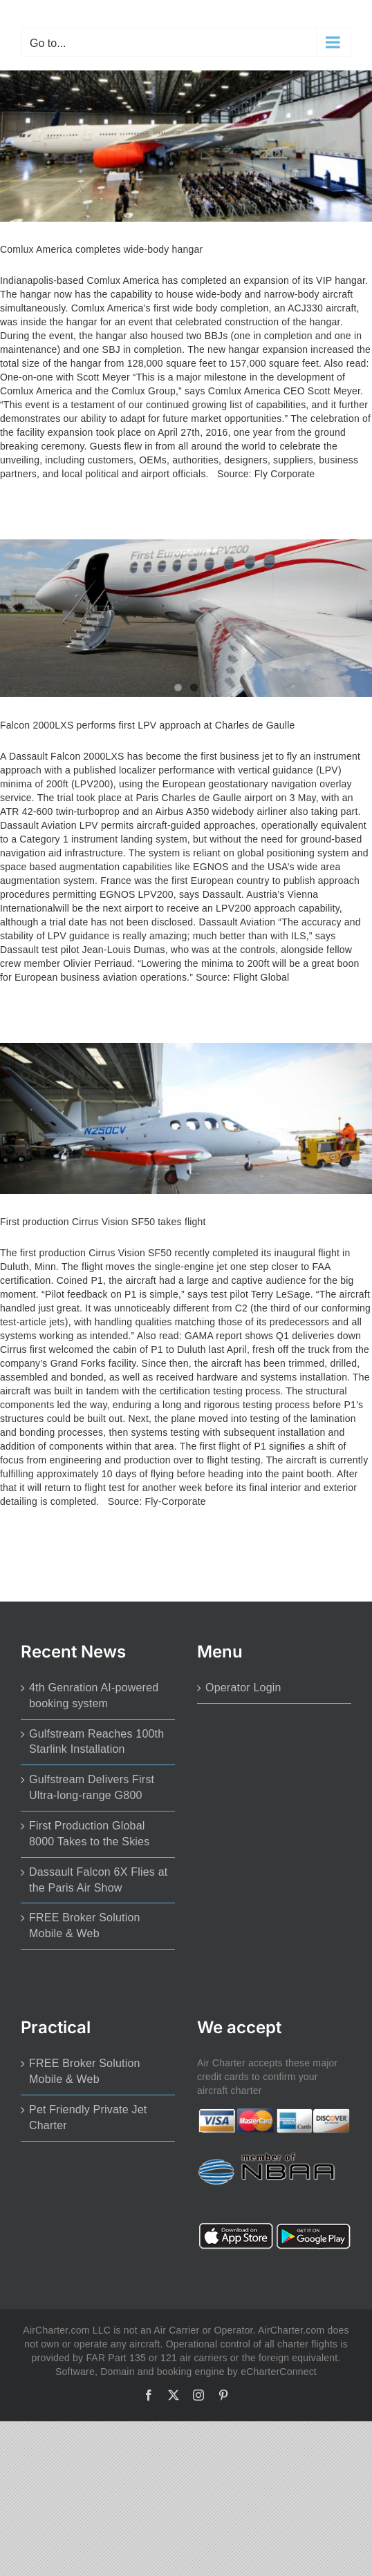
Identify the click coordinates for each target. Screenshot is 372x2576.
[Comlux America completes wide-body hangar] (186, 146)
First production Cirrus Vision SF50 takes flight (103, 1221)
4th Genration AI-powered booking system (93, 1695)
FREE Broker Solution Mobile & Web (84, 1925)
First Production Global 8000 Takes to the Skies (89, 1833)
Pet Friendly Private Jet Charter (88, 2117)
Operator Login (243, 1687)
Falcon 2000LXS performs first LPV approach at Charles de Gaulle (147, 725)
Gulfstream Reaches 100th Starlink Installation (96, 1742)
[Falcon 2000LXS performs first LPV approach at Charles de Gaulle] (186, 618)
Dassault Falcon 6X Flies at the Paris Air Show (98, 1880)
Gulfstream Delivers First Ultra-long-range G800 (91, 1787)
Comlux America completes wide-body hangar (101, 249)
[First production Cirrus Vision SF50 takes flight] (186, 1118)
